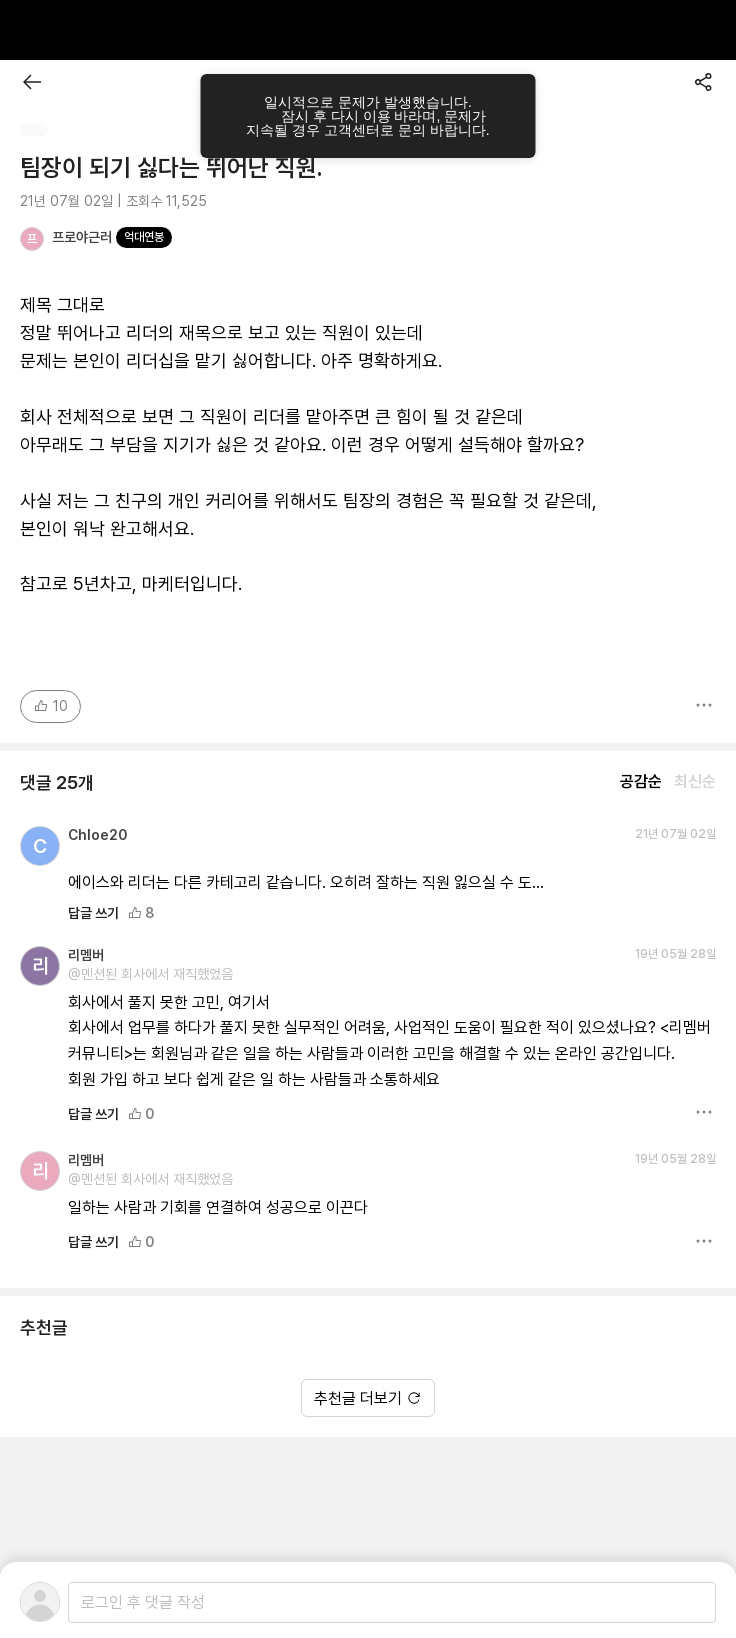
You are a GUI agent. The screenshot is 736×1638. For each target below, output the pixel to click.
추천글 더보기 (368, 1398)
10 (50, 706)
